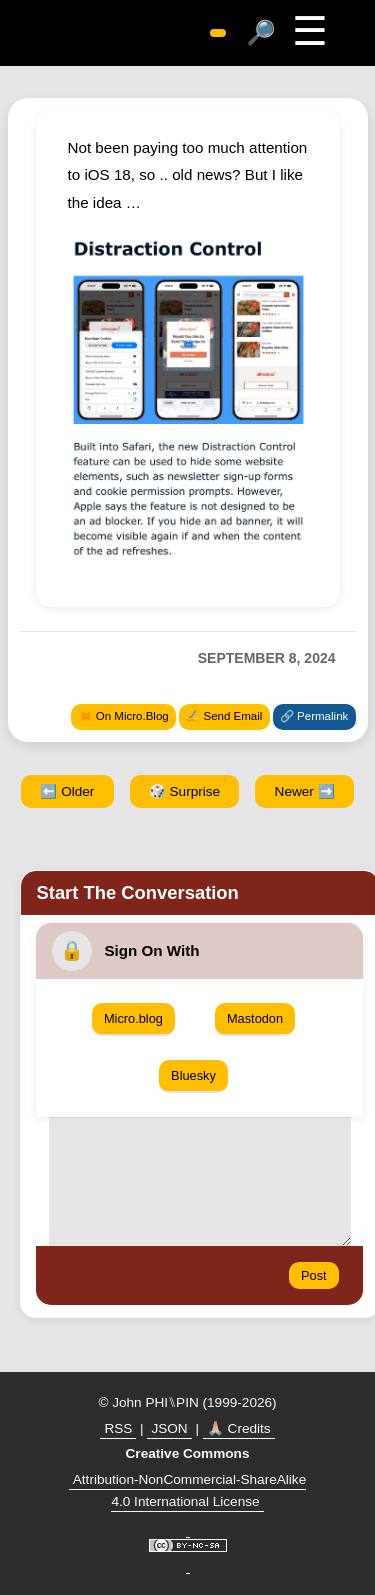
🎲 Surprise (184, 791)
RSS (118, 1428)
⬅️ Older (67, 791)
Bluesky (193, 1075)
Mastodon (255, 1018)
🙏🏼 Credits (239, 1428)
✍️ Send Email (224, 716)
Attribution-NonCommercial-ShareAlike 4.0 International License (189, 1490)
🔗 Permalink (314, 716)
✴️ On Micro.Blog (124, 716)
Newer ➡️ (305, 791)
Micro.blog (133, 1018)
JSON (169, 1428)
